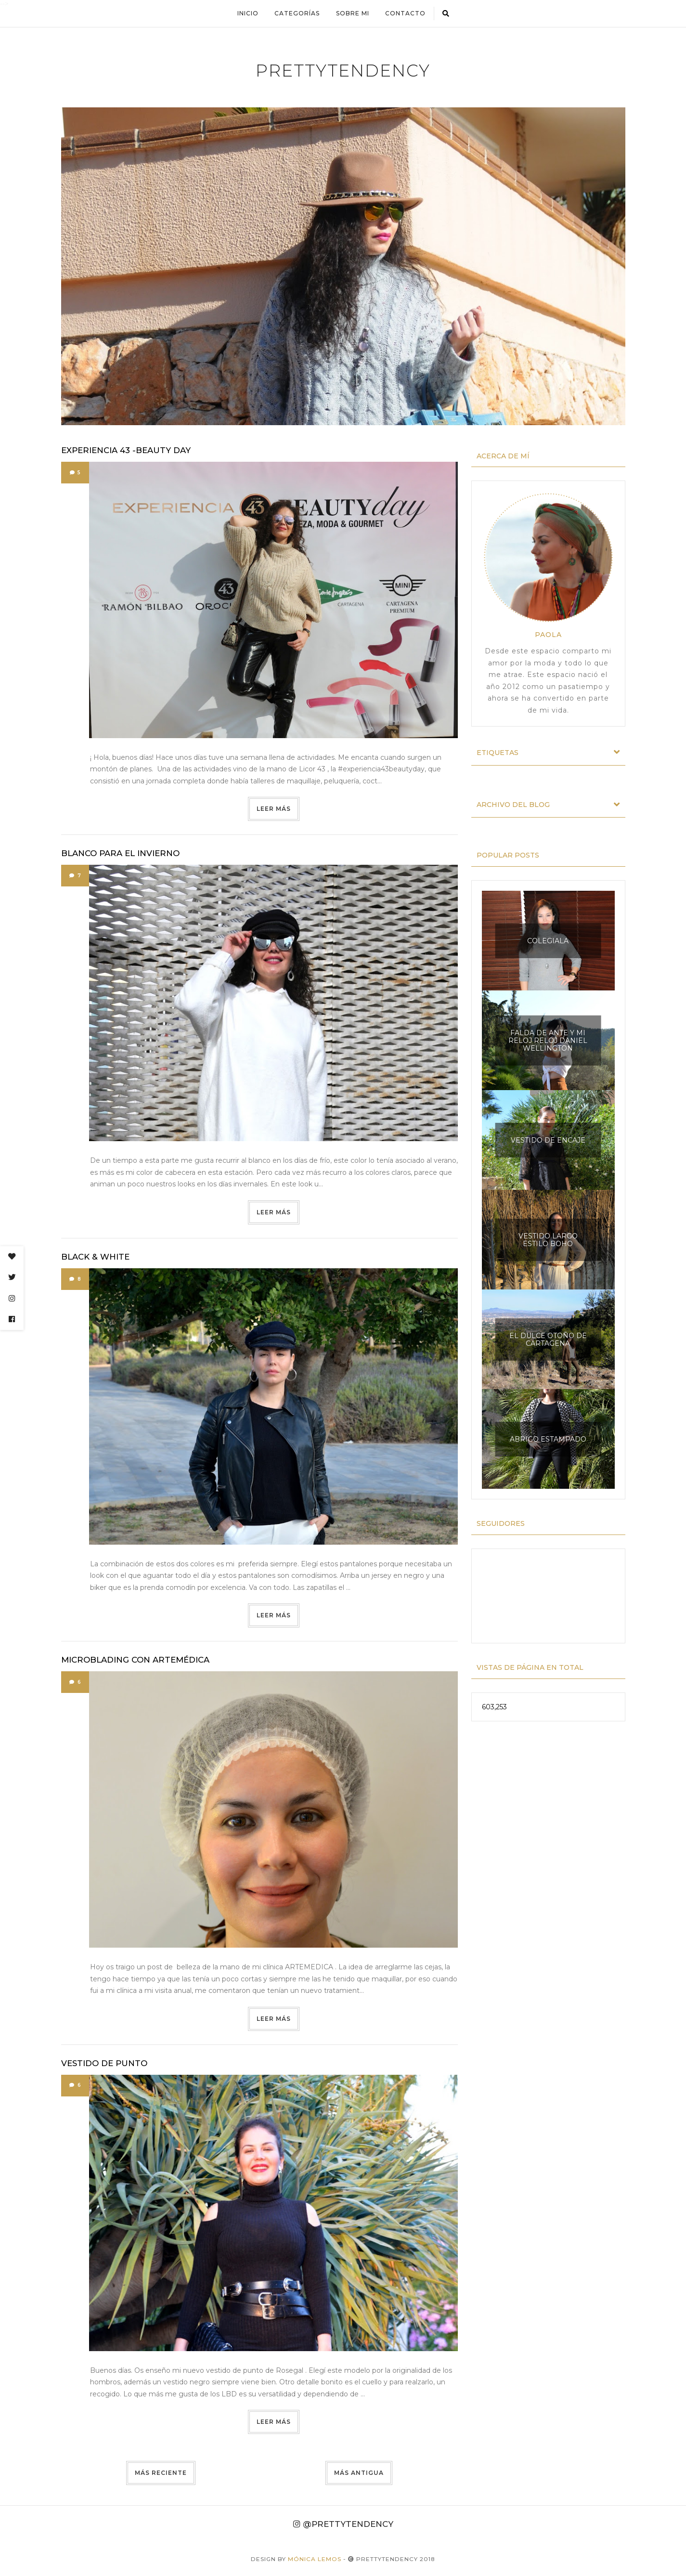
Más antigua (359, 2472)
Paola (548, 634)
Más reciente (161, 2472)
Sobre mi (352, 13)
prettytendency (343, 70)
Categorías (297, 13)
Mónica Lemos (314, 2559)
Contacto (405, 13)
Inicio (247, 13)
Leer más (274, 808)
